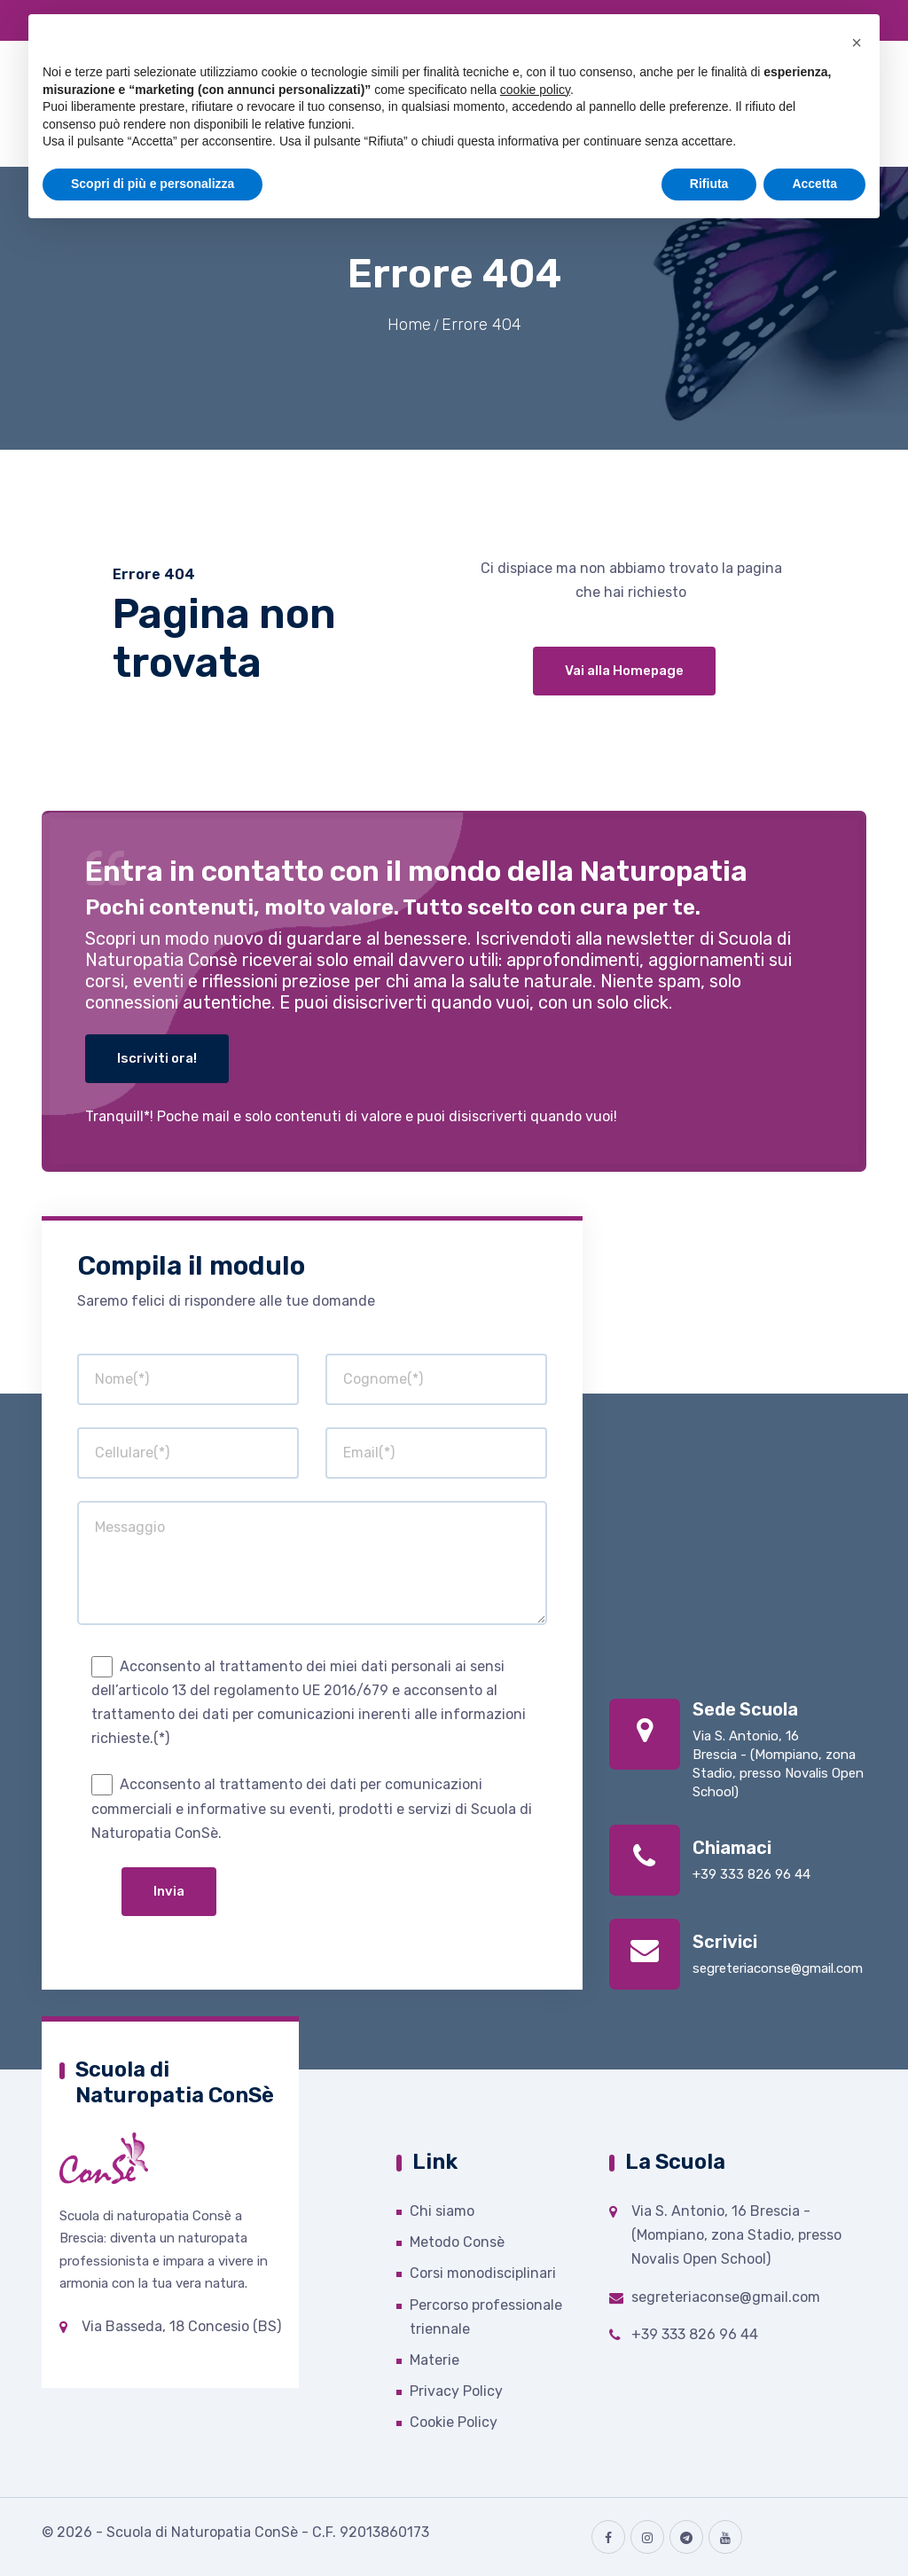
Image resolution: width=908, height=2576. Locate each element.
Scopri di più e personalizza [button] (152, 184)
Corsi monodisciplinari (483, 2273)
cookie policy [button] (535, 89)
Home (409, 324)
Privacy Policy (456, 2391)
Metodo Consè (457, 2242)
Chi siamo (442, 2211)
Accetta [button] (814, 184)
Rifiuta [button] (709, 184)
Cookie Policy (453, 2422)
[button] (856, 42)
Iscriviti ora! (157, 1058)
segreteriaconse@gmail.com (778, 1968)
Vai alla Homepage (624, 671)
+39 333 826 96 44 (751, 1874)
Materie (434, 2360)
